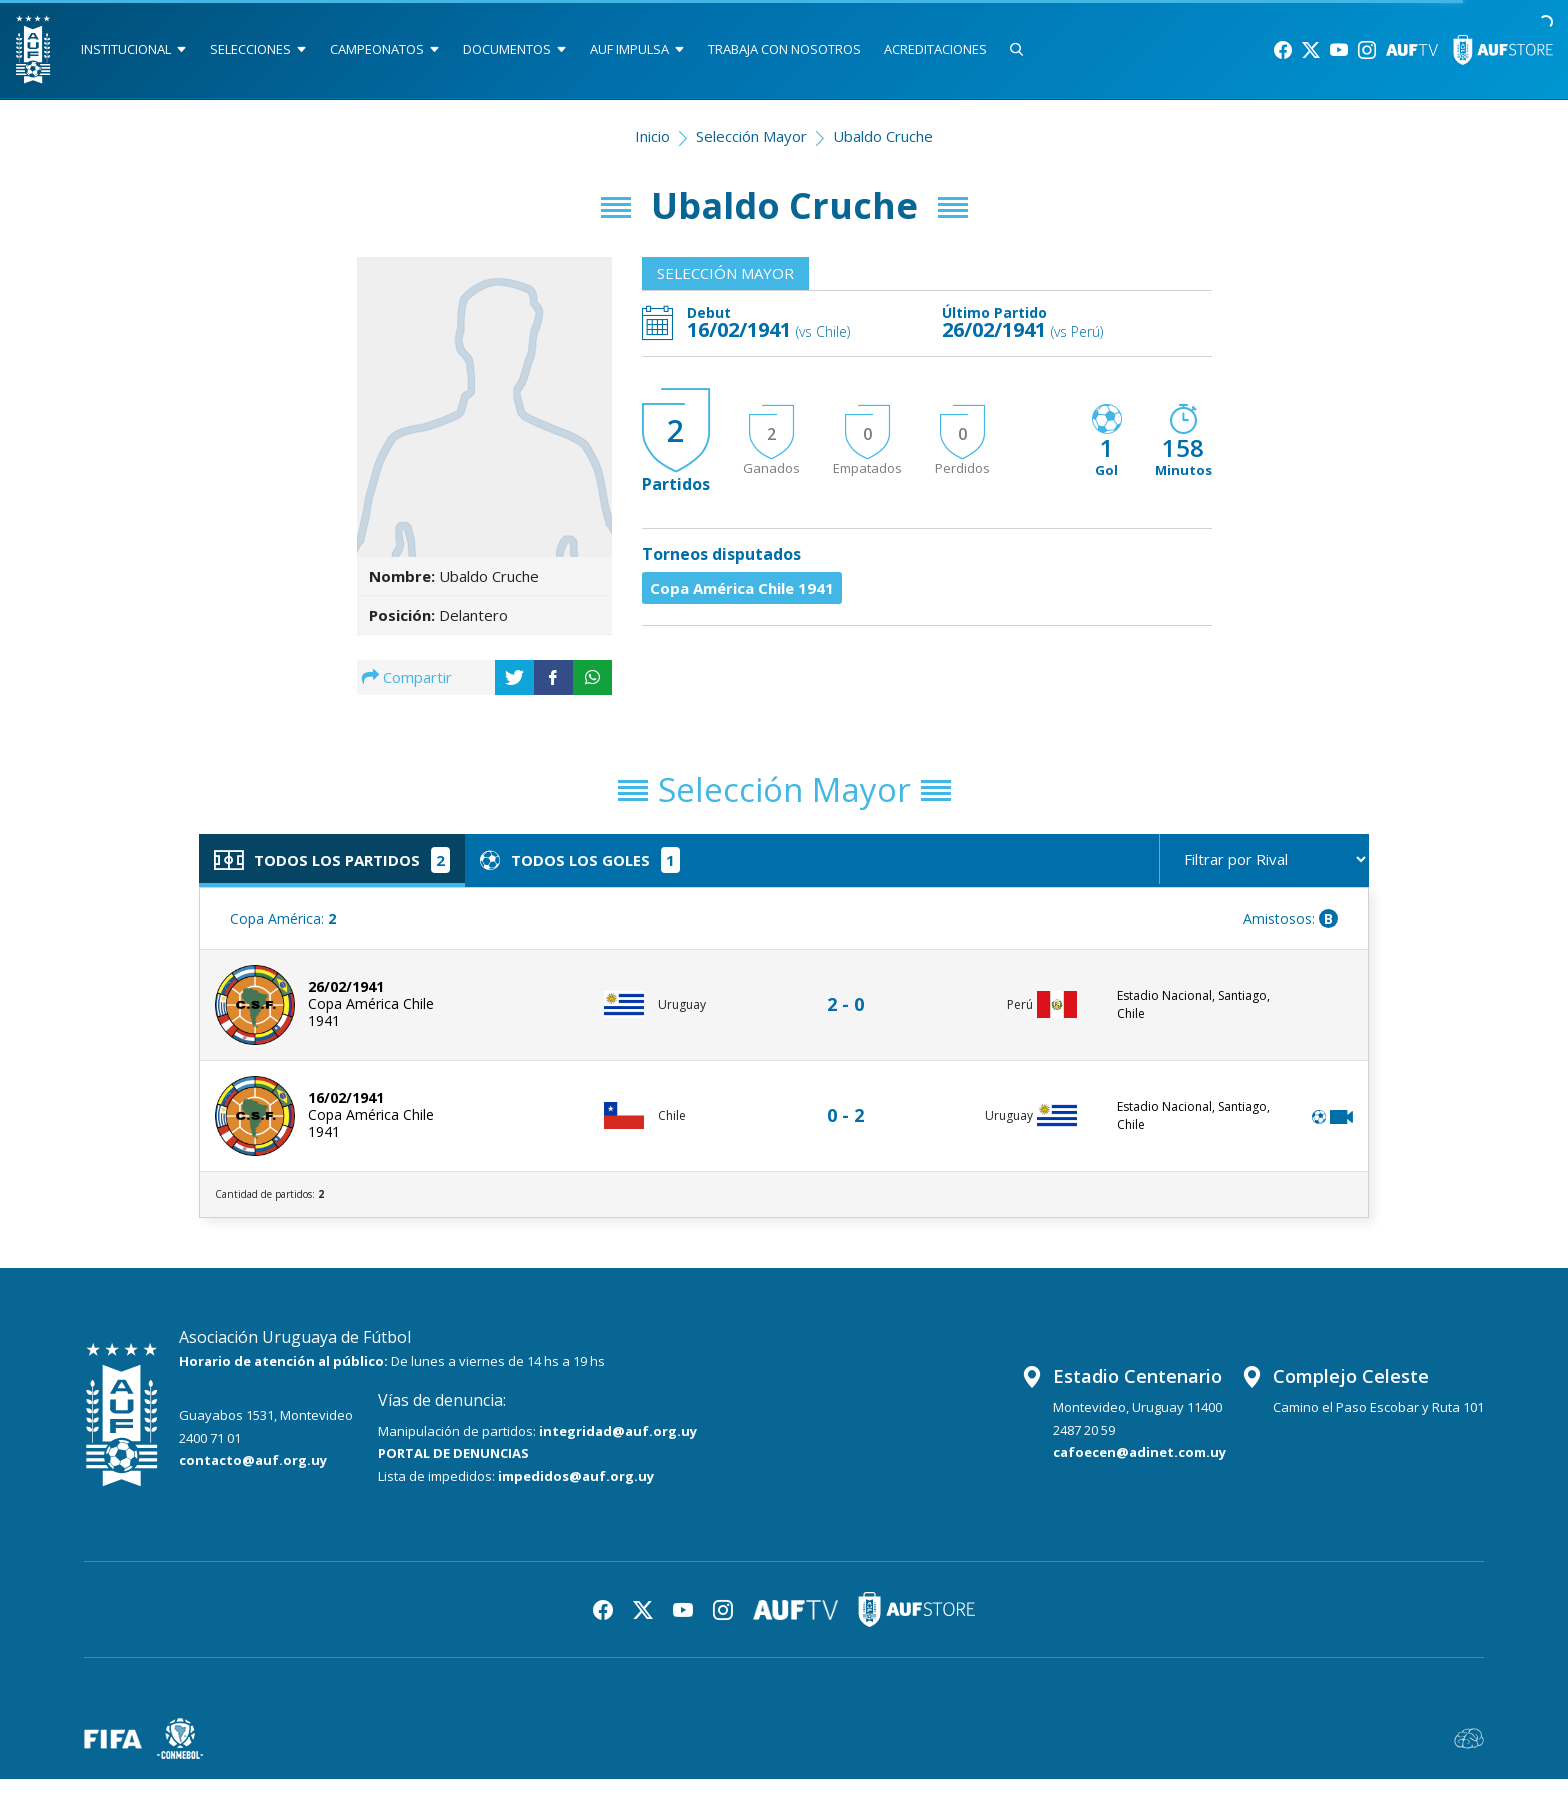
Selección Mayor (751, 136)
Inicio (652, 136)
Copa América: (283, 918)
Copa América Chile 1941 (742, 588)
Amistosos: (1290, 918)
